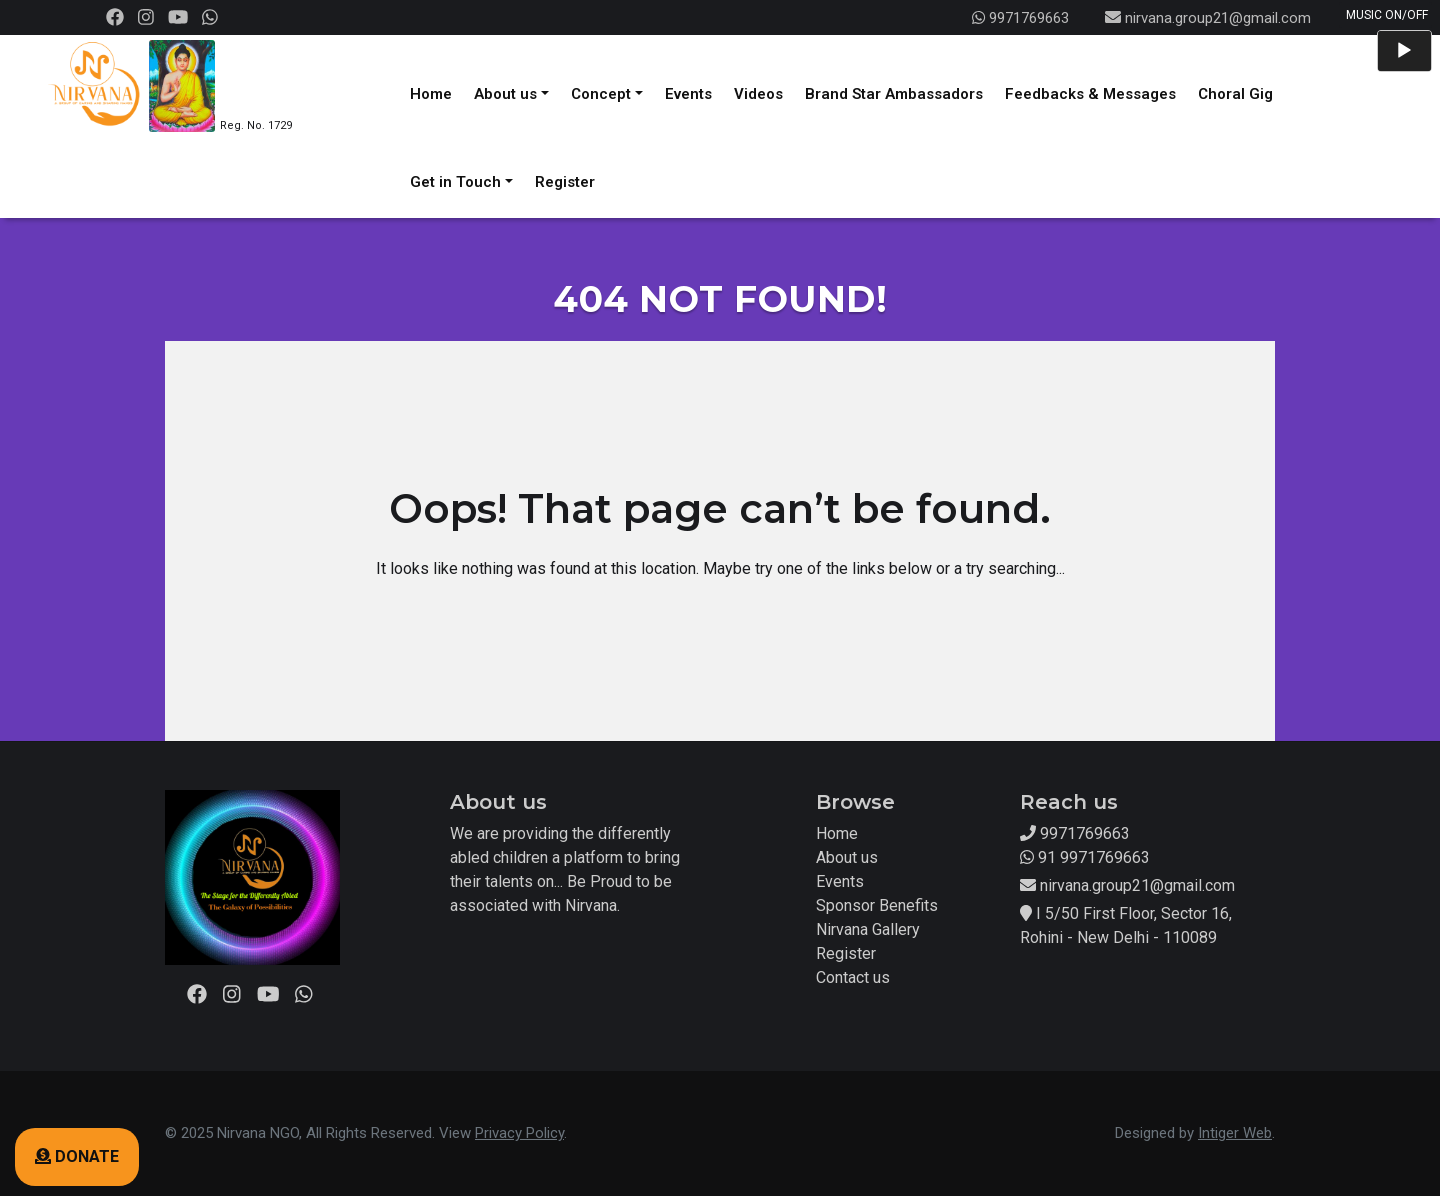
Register (565, 182)
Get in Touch (455, 182)
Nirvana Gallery (868, 929)
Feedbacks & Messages (1090, 94)
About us (505, 94)
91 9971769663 (1085, 857)
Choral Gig (1235, 94)
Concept (601, 94)
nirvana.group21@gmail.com (1218, 18)
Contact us (853, 977)
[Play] (1404, 51)
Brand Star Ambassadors (894, 94)
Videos (758, 94)
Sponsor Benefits (877, 905)
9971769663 (1020, 18)
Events (688, 94)
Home (431, 94)
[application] (1404, 51)
